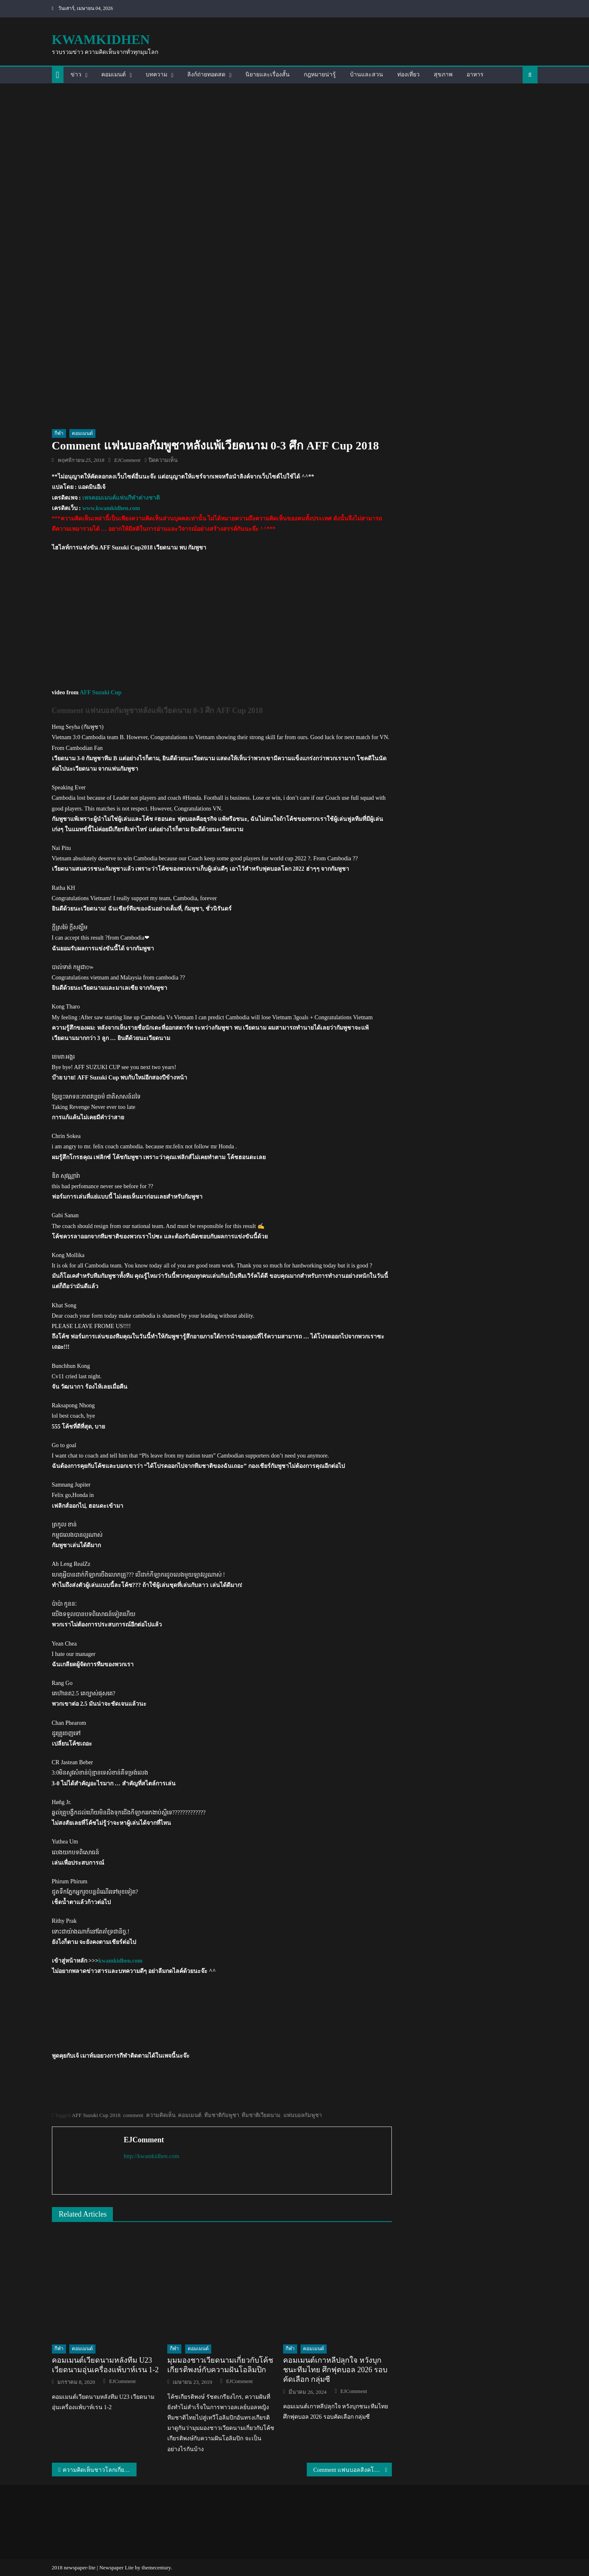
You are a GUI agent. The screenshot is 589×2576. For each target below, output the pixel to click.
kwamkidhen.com (120, 1961)
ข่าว (76, 74)
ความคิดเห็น (161, 2115)
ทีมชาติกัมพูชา (221, 2115)
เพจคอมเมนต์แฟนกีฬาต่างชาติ (121, 498)
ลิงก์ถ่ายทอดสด (206, 74)
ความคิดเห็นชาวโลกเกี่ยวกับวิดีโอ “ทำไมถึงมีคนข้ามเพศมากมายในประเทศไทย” (100, 2470)
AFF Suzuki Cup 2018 (96, 2115)
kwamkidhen (101, 39)
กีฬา (59, 433)
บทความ (156, 74)
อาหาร (475, 74)
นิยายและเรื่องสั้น (267, 74)
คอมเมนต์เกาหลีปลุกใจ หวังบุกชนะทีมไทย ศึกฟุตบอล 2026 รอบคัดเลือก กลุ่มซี (335, 2370)
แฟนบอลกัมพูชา (303, 2115)
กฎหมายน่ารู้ (320, 74)
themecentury (156, 2567)
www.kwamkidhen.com (111, 508)
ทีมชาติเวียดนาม (261, 2115)
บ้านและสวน (366, 74)
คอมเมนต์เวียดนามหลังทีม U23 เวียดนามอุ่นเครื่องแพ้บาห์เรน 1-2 (105, 2365)
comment (133, 2115)
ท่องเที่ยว (408, 74)
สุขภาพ (443, 74)
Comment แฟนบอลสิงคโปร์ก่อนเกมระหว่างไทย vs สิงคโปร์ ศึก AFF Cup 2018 (352, 2470)
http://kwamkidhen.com (151, 2156)
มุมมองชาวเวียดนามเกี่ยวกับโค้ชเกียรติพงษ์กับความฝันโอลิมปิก (220, 2365)
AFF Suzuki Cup (101, 692)
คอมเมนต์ (113, 74)
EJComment (127, 460)
